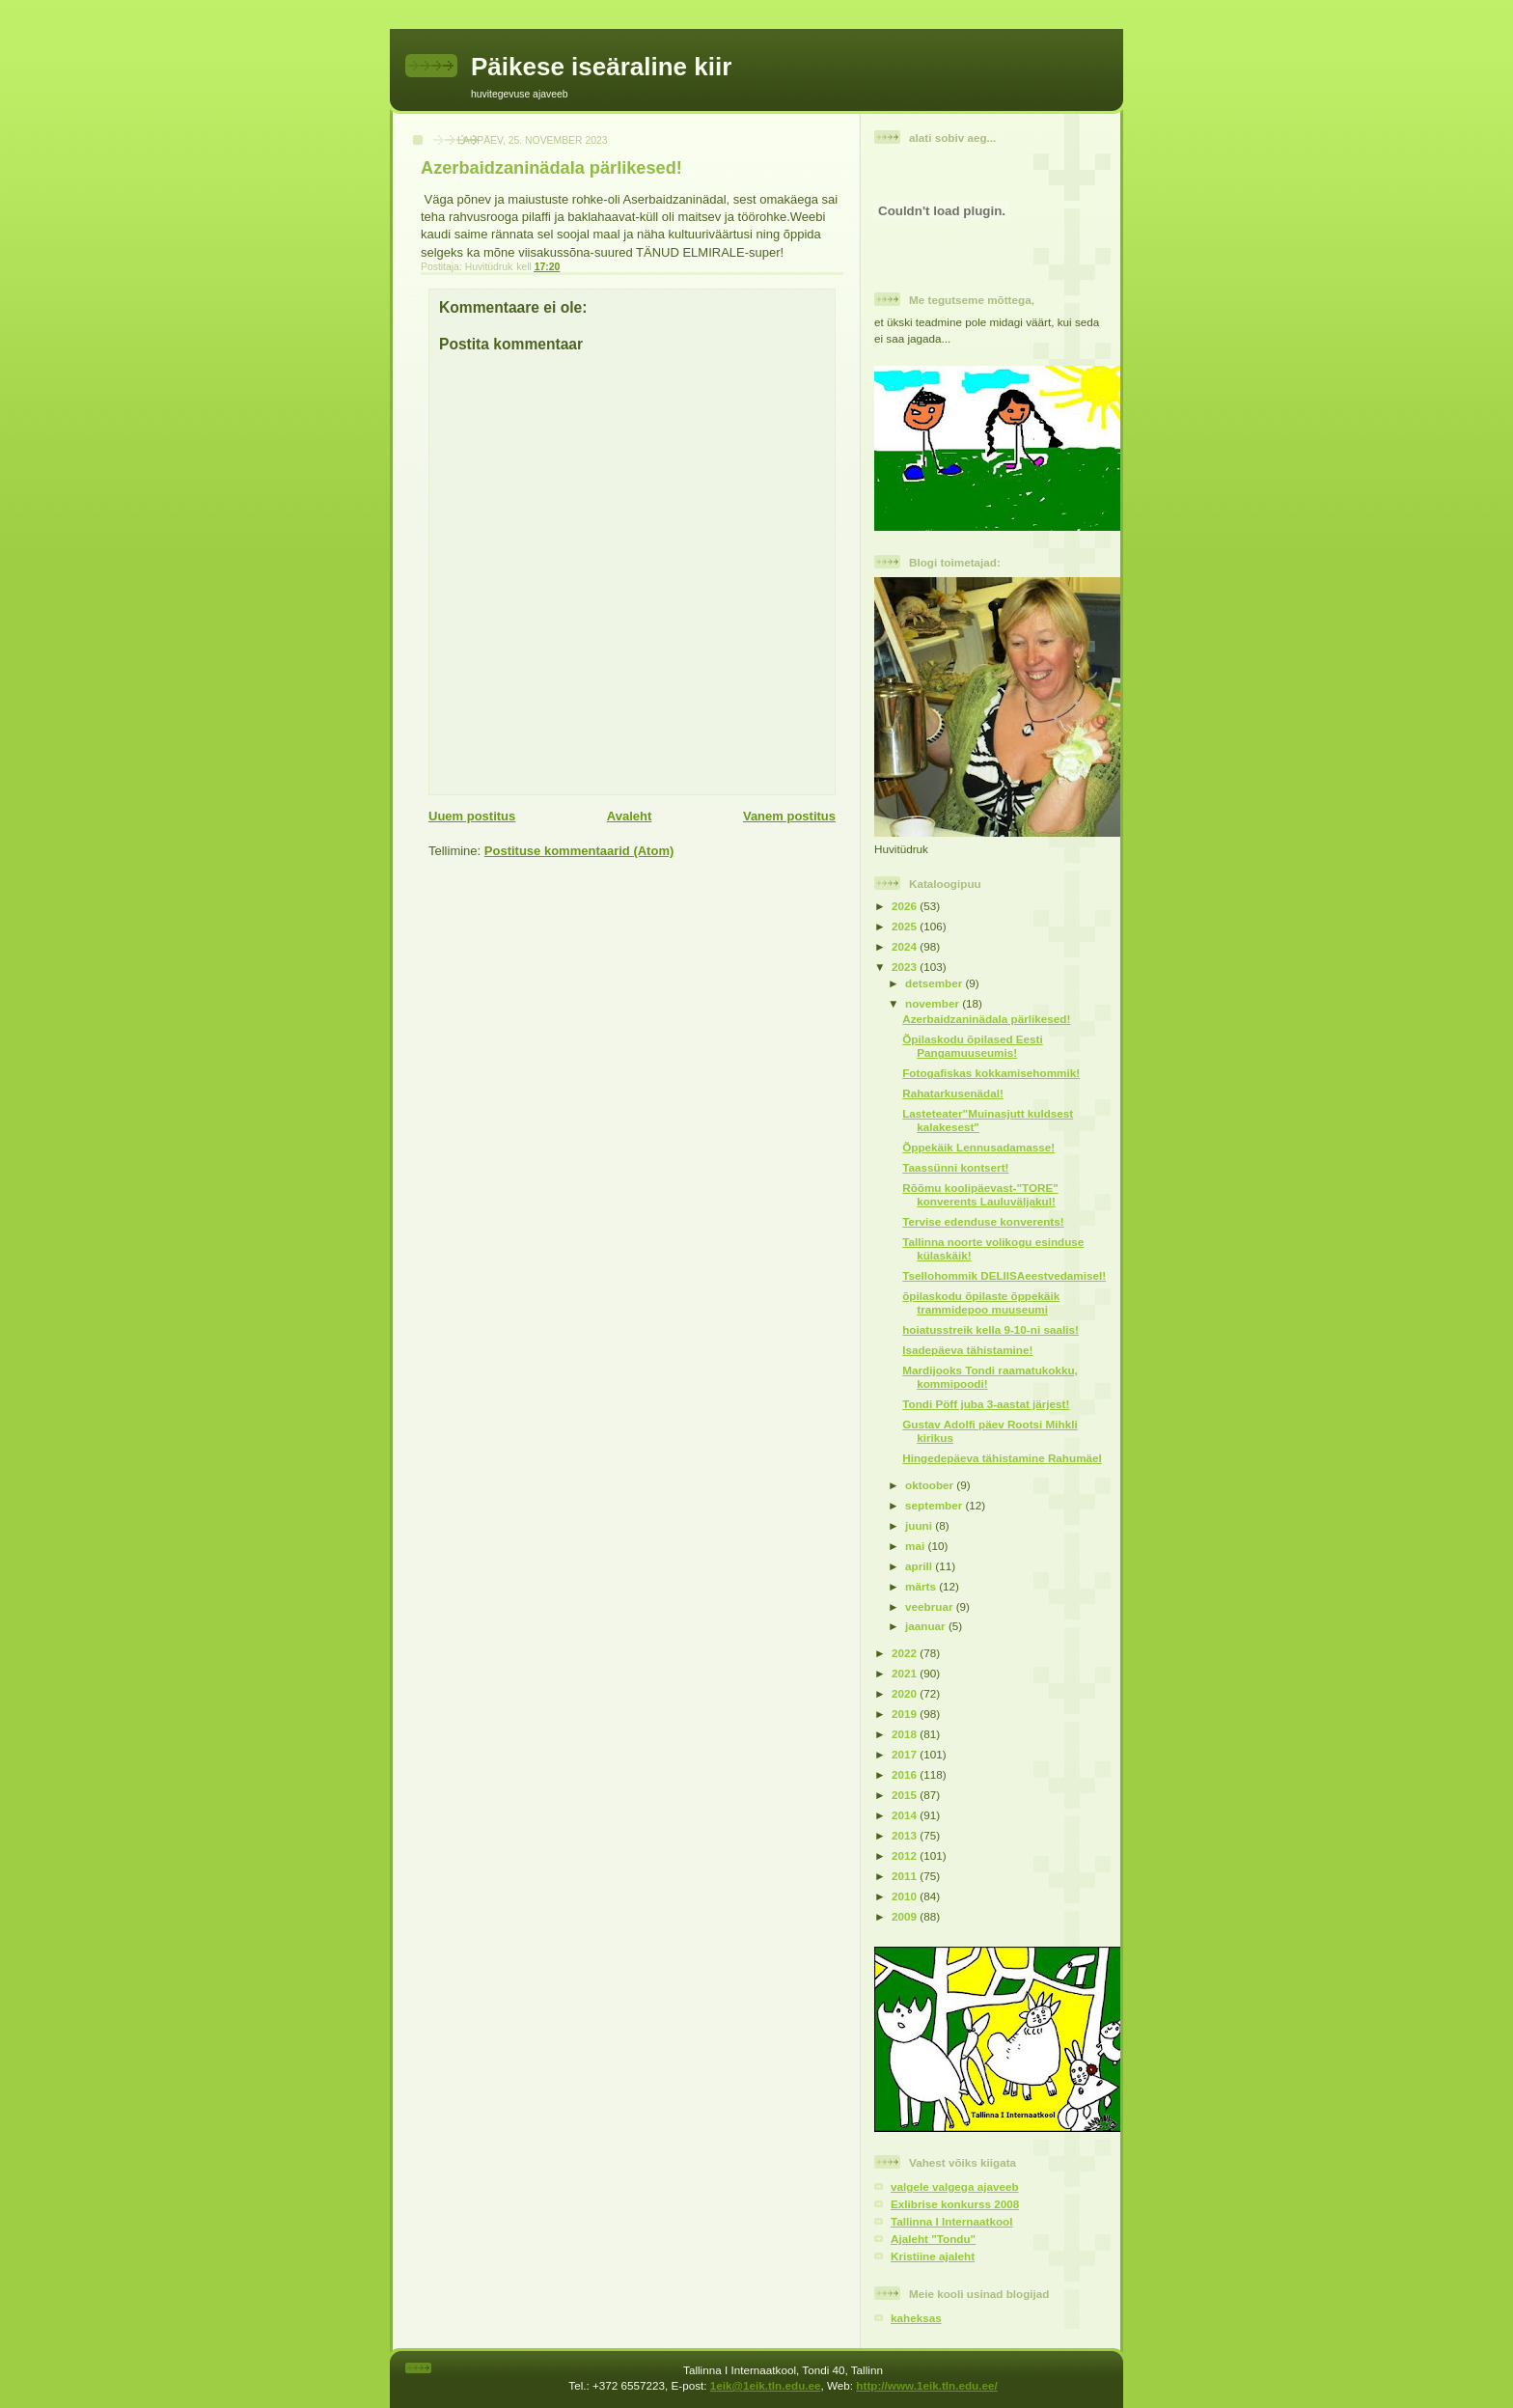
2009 (906, 1916)
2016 (906, 1774)
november (933, 1003)
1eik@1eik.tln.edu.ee (765, 2385)
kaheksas (916, 2317)
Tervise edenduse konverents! (982, 1221)
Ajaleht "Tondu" (933, 2238)
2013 (906, 1835)
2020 (906, 1693)
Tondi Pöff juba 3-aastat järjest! (985, 1404)
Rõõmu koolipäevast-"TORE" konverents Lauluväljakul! (980, 1194)
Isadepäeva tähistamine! (967, 1349)
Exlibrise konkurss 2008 (955, 2204)
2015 (906, 1794)
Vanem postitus (789, 816)
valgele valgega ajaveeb (955, 2186)
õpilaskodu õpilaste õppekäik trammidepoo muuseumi (980, 1302)
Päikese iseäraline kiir (601, 66)
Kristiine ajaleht (933, 2256)
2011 (906, 1875)
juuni (920, 1525)
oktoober (930, 1485)
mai (916, 1545)
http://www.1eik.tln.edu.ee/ (926, 2385)
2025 (906, 926)
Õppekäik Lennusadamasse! (978, 1147)
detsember (935, 983)
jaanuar (927, 1625)
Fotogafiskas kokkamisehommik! (991, 1072)
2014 (906, 1815)
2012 (906, 1855)
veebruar (930, 1606)
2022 (906, 1653)
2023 (906, 966)
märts (922, 1586)
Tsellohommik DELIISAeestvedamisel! (1004, 1275)
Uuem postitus (471, 816)
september (935, 1505)
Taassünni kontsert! (955, 1167)
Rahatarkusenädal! (953, 1093)
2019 (906, 1713)
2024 (906, 946)
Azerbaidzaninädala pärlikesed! (986, 1018)
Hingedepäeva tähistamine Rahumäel (1002, 1458)
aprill (920, 1566)
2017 (906, 1754)
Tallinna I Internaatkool (951, 2221)
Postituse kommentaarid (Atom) (579, 851)
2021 (906, 1673)
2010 (906, 1896)
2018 (906, 1734)
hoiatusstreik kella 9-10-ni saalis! (990, 1329)
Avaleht (629, 816)
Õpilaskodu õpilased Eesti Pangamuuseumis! (972, 1046)
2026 (906, 906)
